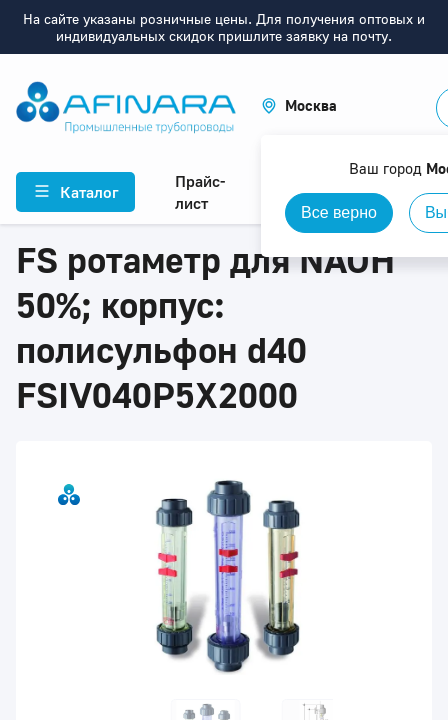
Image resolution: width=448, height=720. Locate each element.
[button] (299, 105)
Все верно (339, 212)
